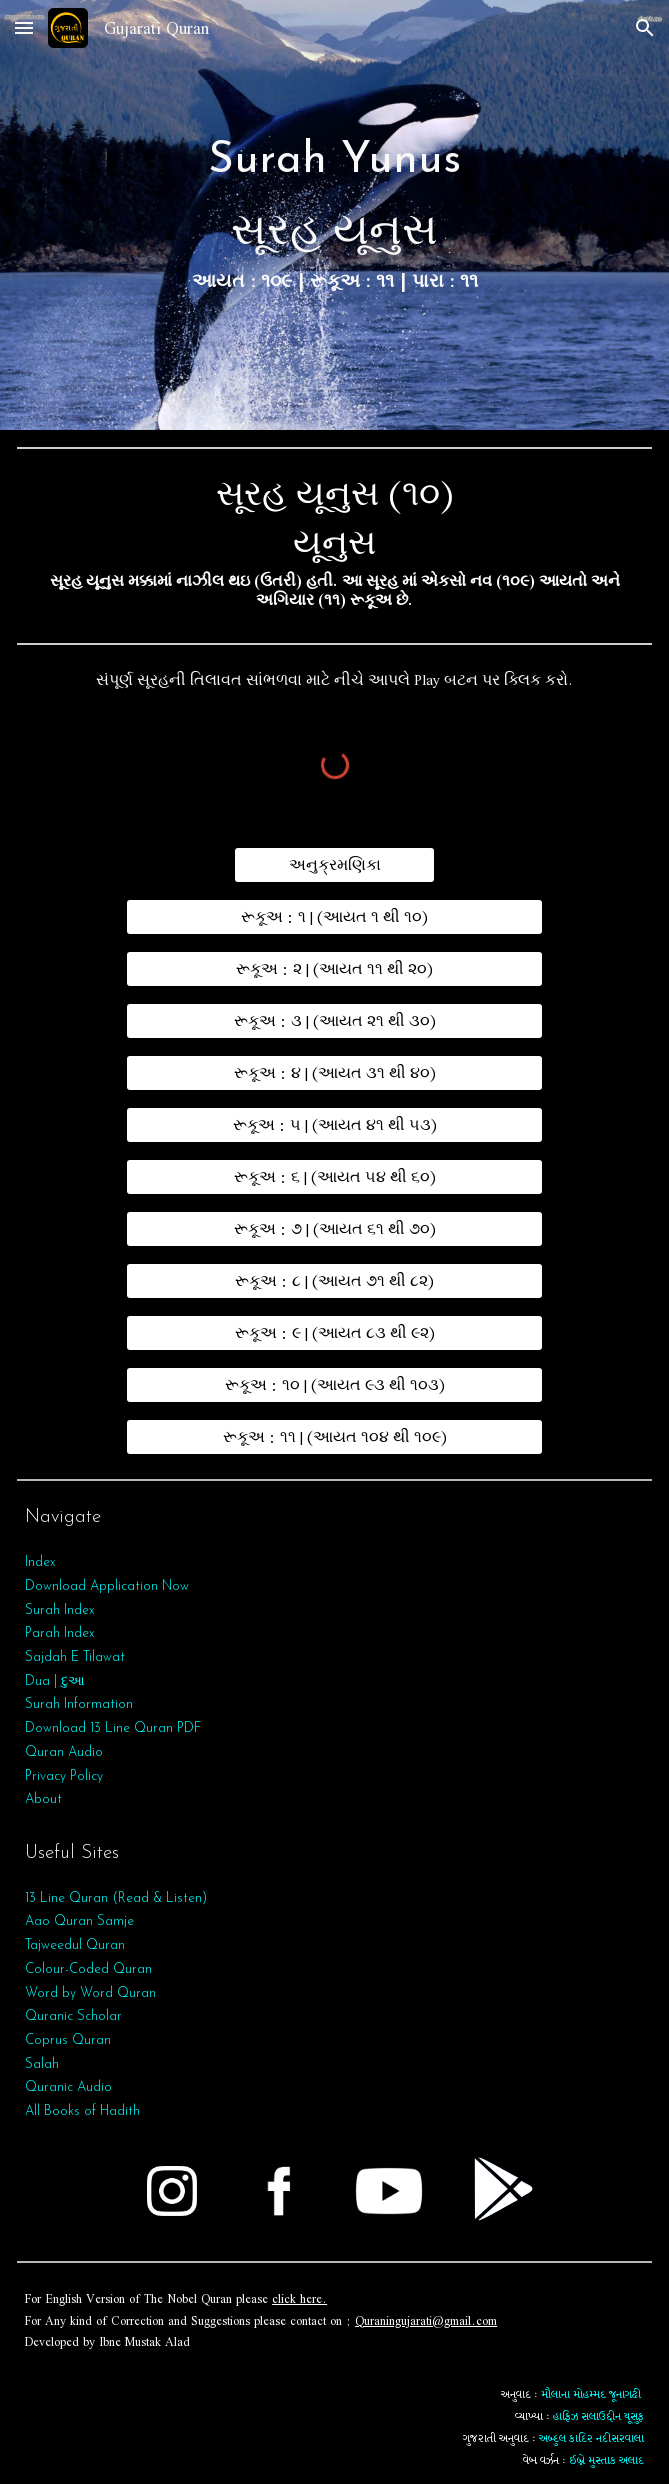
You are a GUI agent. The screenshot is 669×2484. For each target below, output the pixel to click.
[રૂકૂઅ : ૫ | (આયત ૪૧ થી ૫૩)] (335, 1125)
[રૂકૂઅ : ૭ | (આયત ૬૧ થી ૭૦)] (335, 1229)
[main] (334, 214)
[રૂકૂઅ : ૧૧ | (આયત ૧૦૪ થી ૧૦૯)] (335, 1437)
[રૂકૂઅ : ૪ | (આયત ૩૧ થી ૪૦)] (335, 1073)
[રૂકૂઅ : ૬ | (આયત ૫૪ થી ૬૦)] (335, 1177)
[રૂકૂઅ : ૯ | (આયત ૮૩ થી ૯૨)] (335, 1333)
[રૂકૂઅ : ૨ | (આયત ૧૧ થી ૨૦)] (335, 969)
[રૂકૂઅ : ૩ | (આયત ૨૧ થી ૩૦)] (335, 1021)
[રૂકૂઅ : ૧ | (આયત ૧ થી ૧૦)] (335, 917)
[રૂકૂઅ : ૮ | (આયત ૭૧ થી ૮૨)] (335, 1281)
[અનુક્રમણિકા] (334, 865)
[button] (24, 27)
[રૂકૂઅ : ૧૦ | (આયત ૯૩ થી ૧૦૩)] (335, 1385)
